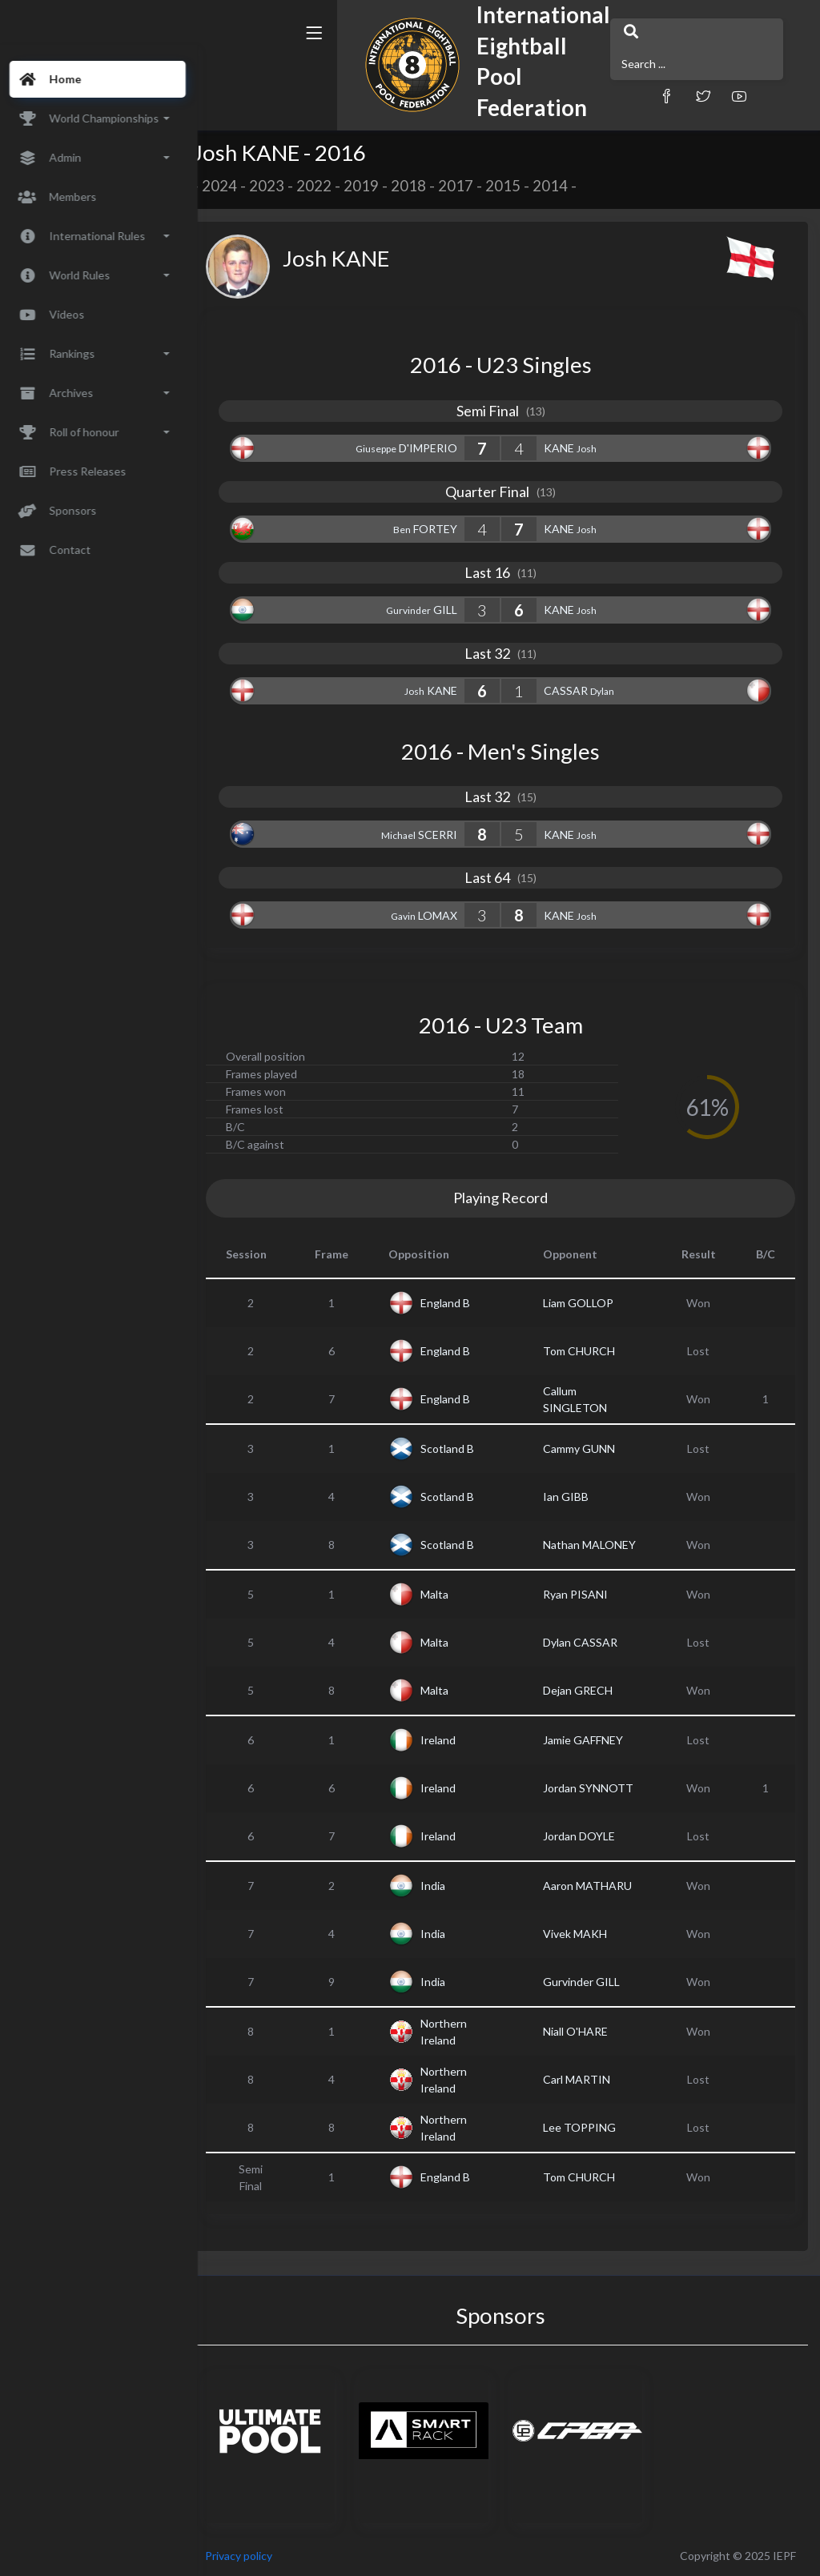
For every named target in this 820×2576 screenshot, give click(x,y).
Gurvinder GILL (589, 1981)
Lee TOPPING (587, 2127)
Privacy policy (257, 2555)
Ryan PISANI (583, 1594)
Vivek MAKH (583, 1933)
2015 (522, 186)
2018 (427, 186)
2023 (285, 186)
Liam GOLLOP (586, 1303)
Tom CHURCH (587, 1351)
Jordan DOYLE (587, 1836)
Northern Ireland (460, 2031)
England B (462, 1303)
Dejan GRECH (586, 1690)
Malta (451, 1594)
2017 (474, 186)
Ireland (454, 1740)
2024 (238, 186)
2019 (380, 186)
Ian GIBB (574, 1496)
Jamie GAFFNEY (591, 1740)
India (449, 1885)
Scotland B (464, 1448)
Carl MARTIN (584, 2079)
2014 (569, 186)
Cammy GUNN (587, 1448)
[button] (598, 82)
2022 (333, 186)
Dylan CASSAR (588, 1642)
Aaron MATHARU (595, 1885)
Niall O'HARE (583, 2031)
